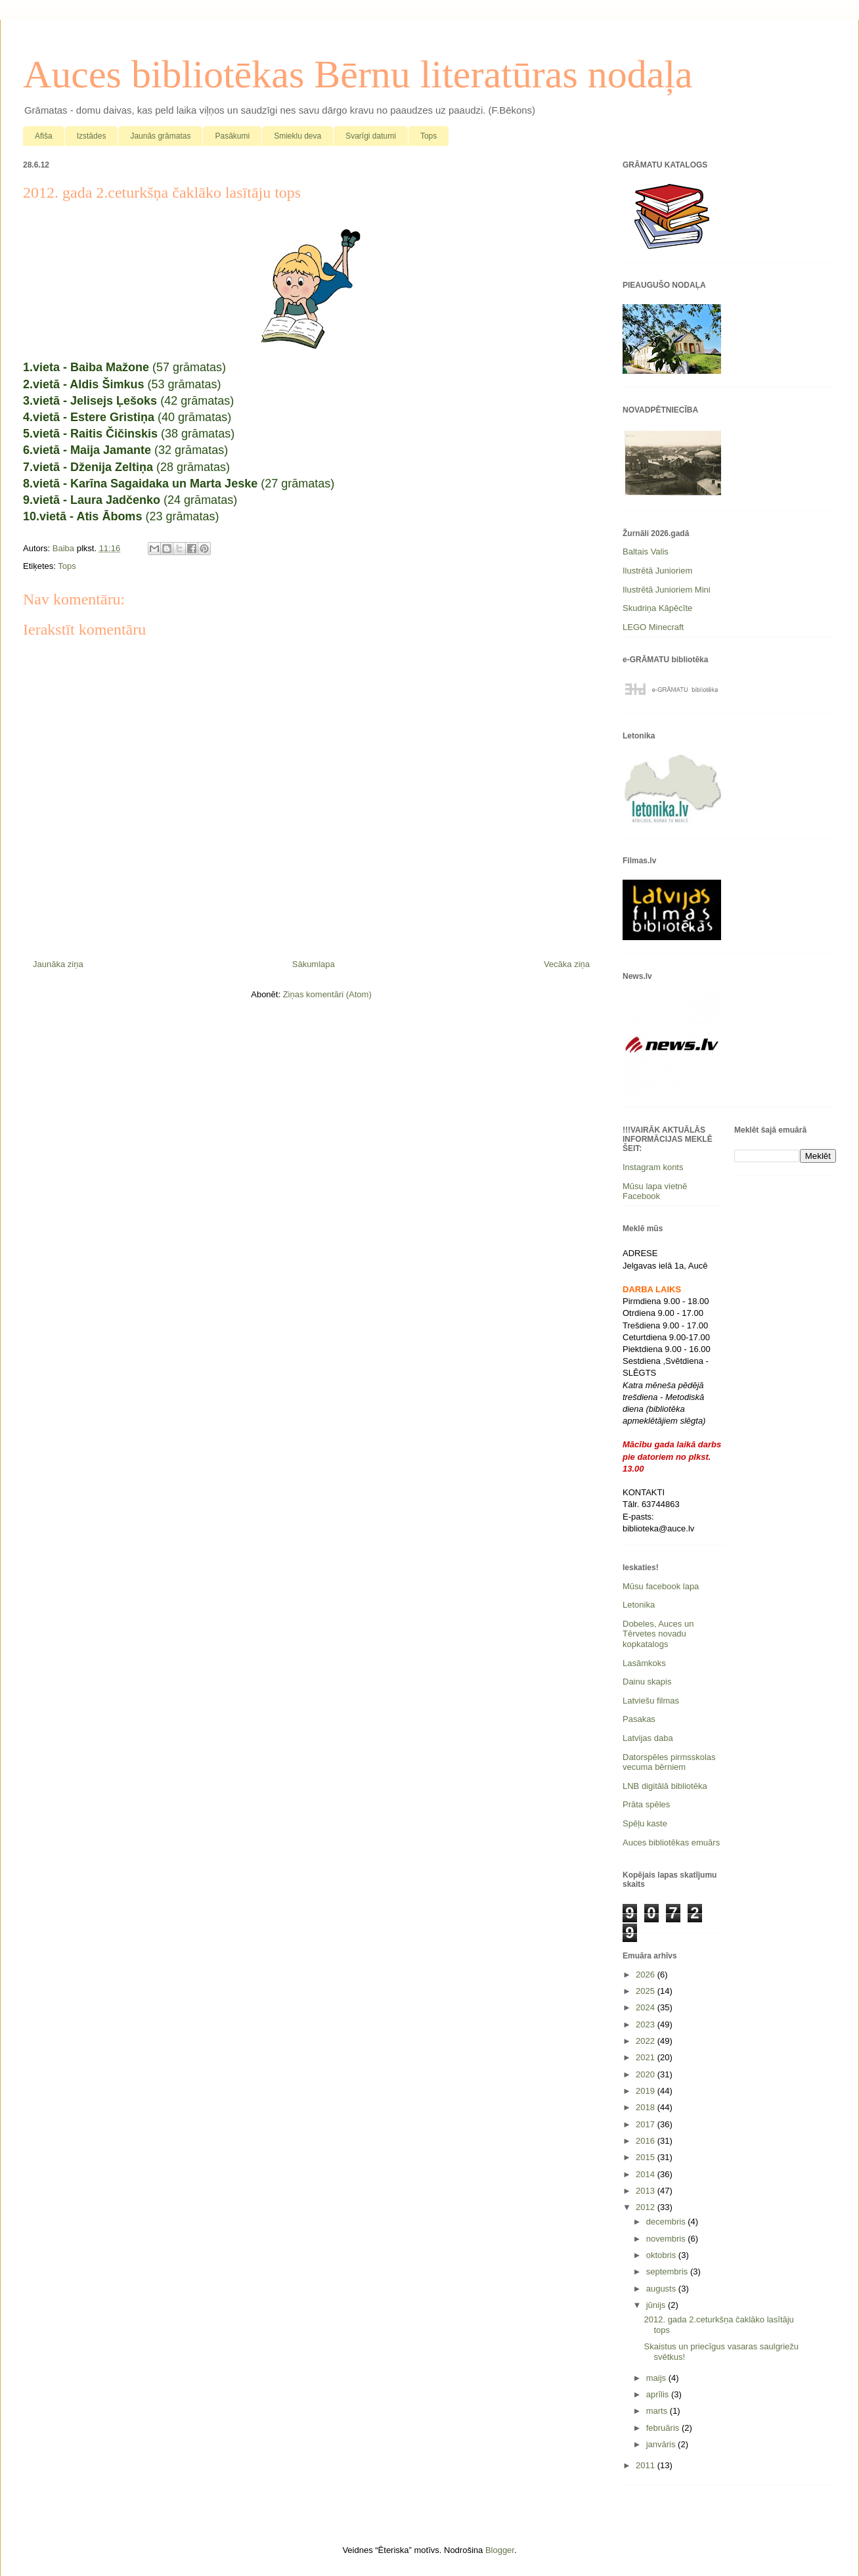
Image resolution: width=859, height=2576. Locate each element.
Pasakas (639, 1719)
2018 (646, 2107)
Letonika (639, 1605)
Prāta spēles (646, 1804)
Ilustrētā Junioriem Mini (667, 590)
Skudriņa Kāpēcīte (657, 608)
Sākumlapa (313, 964)
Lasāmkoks (644, 1663)
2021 (646, 2057)
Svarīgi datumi (370, 136)
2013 (646, 2191)
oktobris (662, 2255)
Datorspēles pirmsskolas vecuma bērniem (669, 1762)
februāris (664, 2428)
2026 (646, 1974)
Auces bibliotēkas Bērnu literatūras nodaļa (358, 74)
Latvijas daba (648, 1738)
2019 (646, 2091)
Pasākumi (232, 136)
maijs (657, 2378)
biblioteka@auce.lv (658, 1528)
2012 (646, 2207)
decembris (667, 2221)
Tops (428, 136)
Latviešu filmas (651, 1701)
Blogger (499, 2550)
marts (658, 2411)
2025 (646, 1991)
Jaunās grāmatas (160, 136)
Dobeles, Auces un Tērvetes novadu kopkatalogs (658, 1634)
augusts (662, 2289)
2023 (646, 2024)
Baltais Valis (646, 551)
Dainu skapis (647, 1681)
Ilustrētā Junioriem (657, 571)
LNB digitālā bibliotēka (665, 1786)
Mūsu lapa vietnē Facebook (655, 1191)
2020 (646, 2074)
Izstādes (91, 136)
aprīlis (658, 2394)
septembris (668, 2271)
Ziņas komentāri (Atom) (327, 994)
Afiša (44, 136)
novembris (667, 2239)
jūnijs (657, 2305)
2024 (646, 2007)
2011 (646, 2465)
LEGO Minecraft (653, 627)
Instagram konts (653, 1167)
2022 (646, 2041)
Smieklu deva (297, 136)
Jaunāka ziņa (58, 964)
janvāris (662, 2444)
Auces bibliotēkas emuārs (671, 1842)
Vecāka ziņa (567, 964)
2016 (646, 2141)
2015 (646, 2157)
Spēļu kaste (645, 1823)
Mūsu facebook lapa (661, 1586)
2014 (646, 2174)
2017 (646, 2124)
